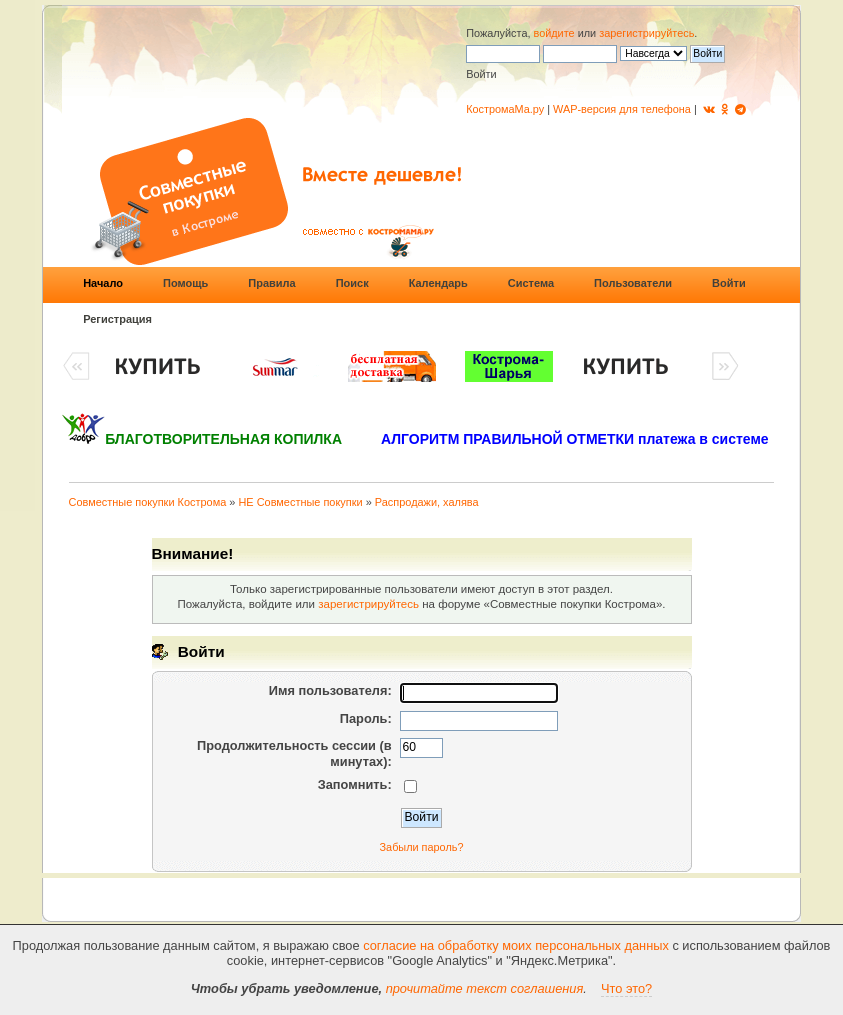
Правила (271, 283)
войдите (554, 33)
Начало (103, 283)
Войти (729, 283)
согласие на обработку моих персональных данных (516, 945)
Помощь (185, 283)
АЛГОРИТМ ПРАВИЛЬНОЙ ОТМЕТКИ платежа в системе (575, 439)
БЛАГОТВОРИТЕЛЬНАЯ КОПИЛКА (223, 439)
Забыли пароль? (422, 847)
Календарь (438, 283)
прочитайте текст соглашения (485, 988)
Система (531, 283)
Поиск (352, 283)
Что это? (626, 988)
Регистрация (117, 319)
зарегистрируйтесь (646, 33)
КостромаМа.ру (505, 109)
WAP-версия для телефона (622, 109)
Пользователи (633, 283)
